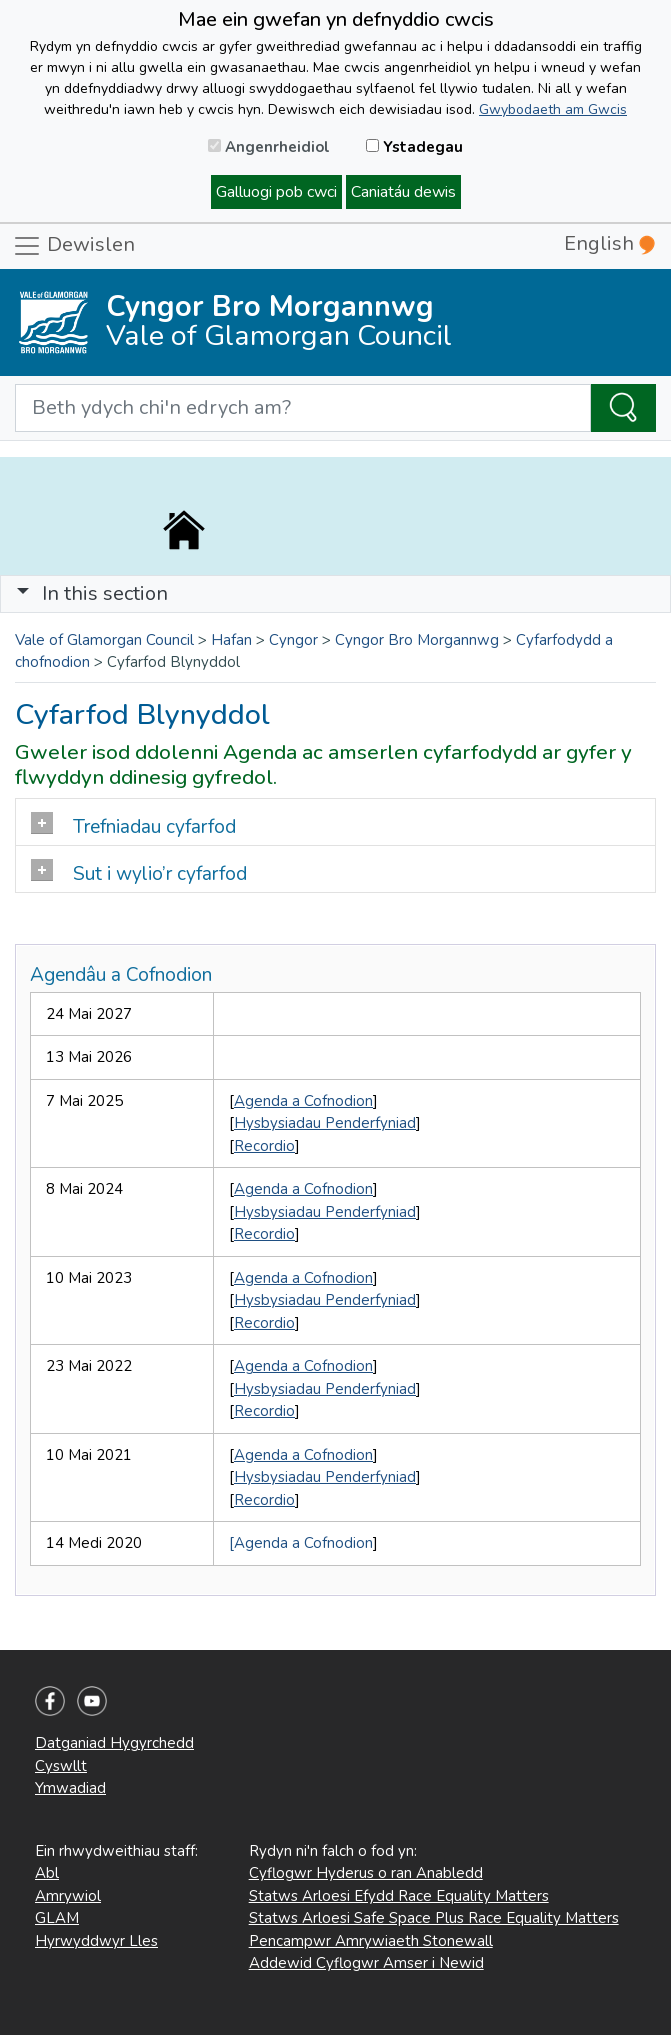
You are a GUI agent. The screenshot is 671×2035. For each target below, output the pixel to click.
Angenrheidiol (269, 147)
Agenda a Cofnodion (303, 1101)
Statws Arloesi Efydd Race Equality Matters (399, 1896)
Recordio (264, 1146)
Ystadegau (414, 147)
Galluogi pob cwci (276, 192)
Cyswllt (61, 1766)
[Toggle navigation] (335, 594)
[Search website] (303, 408)
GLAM (57, 1918)
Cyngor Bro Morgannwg (417, 640)
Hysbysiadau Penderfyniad (325, 1123)
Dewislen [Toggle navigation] (73, 246)
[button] (23, 593)
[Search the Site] (623, 408)
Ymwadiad (70, 1788)
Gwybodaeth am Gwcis (553, 109)
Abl (47, 1873)
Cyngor (293, 640)
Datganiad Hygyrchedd (114, 1743)
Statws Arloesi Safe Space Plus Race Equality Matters (434, 1918)
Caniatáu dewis (403, 192)
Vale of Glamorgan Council (104, 640)
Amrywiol (68, 1896)
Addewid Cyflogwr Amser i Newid (366, 1963)
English (609, 243)
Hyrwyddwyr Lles (96, 1941)
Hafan (231, 640)
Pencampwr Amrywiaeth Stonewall (371, 1941)
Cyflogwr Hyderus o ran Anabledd (366, 1873)
